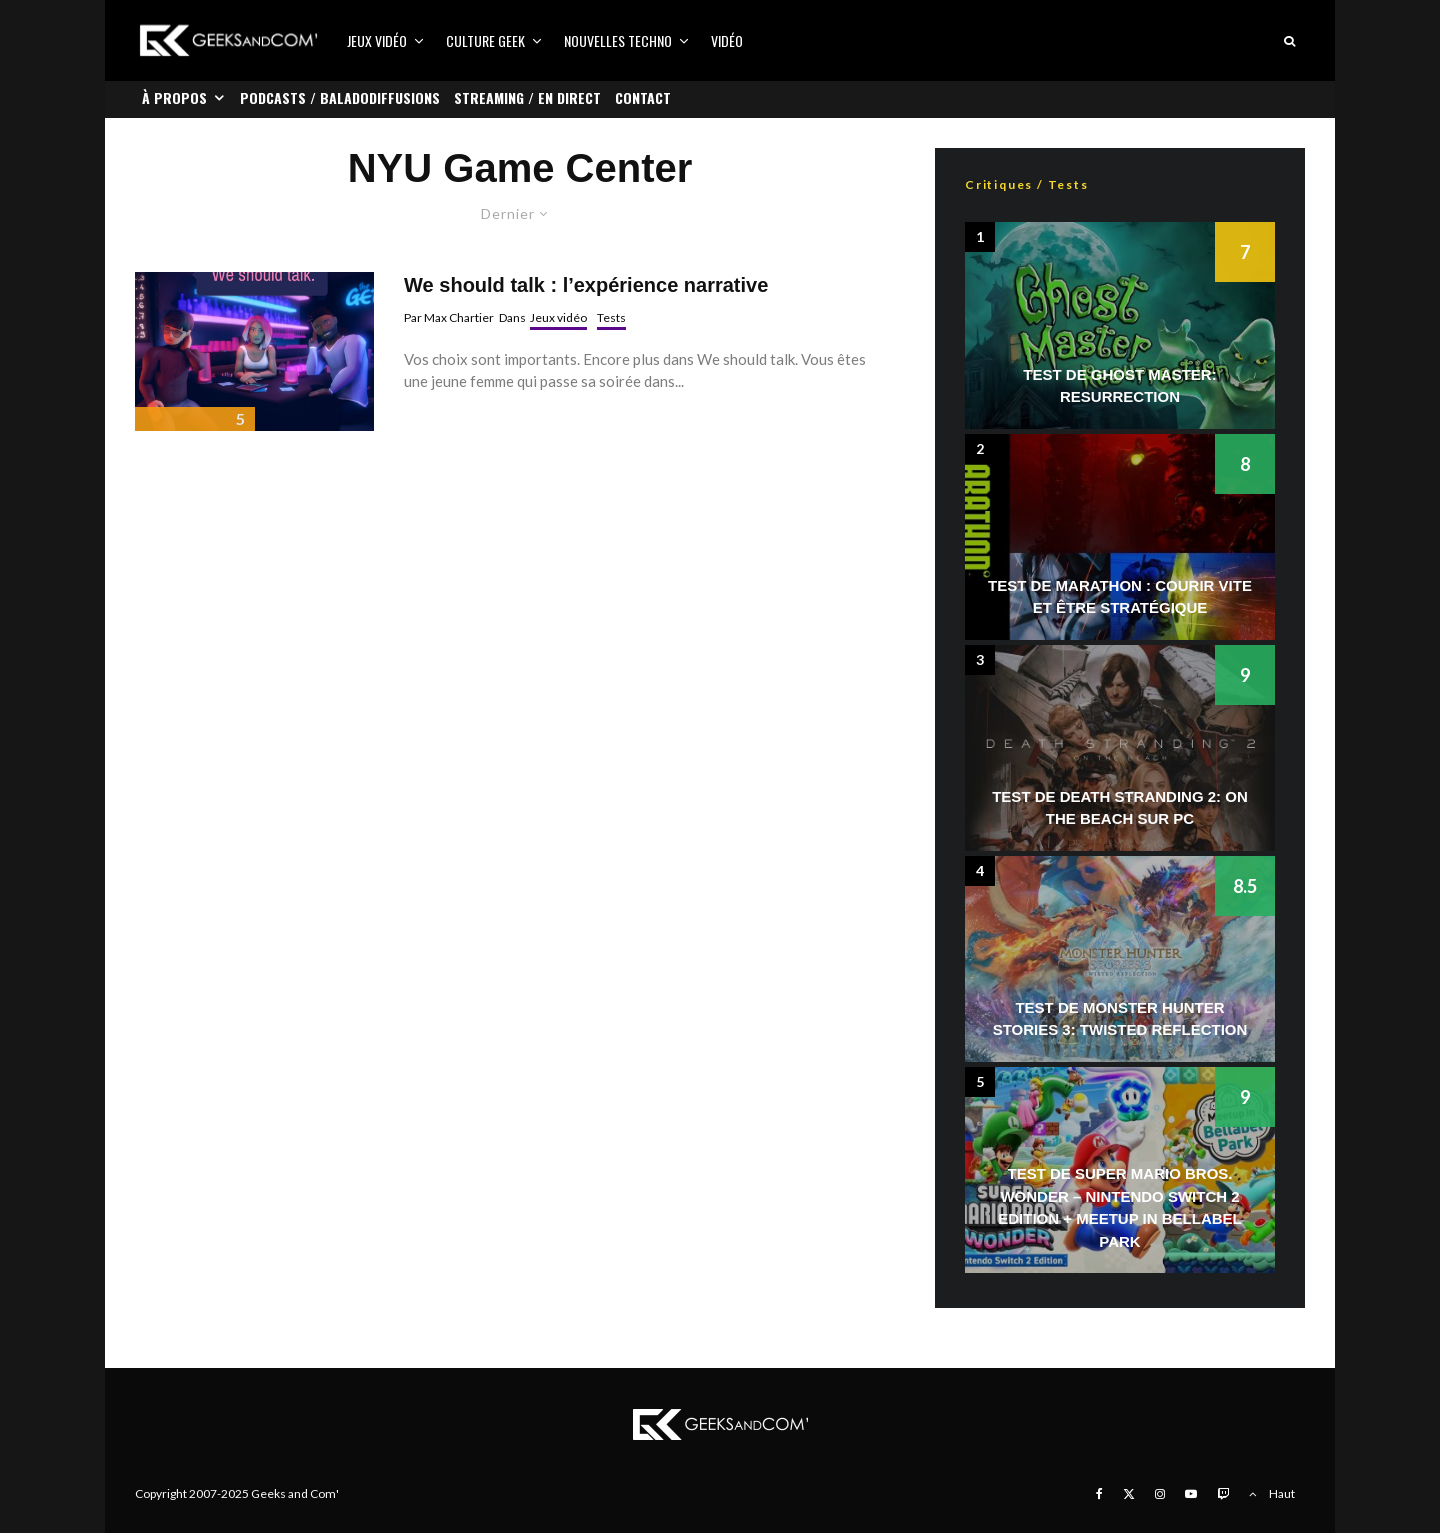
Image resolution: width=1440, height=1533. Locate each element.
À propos (174, 97)
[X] (1129, 1494)
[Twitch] (1223, 1494)
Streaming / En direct (527, 97)
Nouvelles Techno (618, 40)
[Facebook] (1099, 1494)
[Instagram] (1160, 1494)
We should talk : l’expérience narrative (586, 285)
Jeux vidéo (377, 40)
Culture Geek (485, 40)
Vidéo (727, 40)
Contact (643, 97)
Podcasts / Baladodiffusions (340, 97)
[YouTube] (1191, 1494)
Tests (611, 317)
